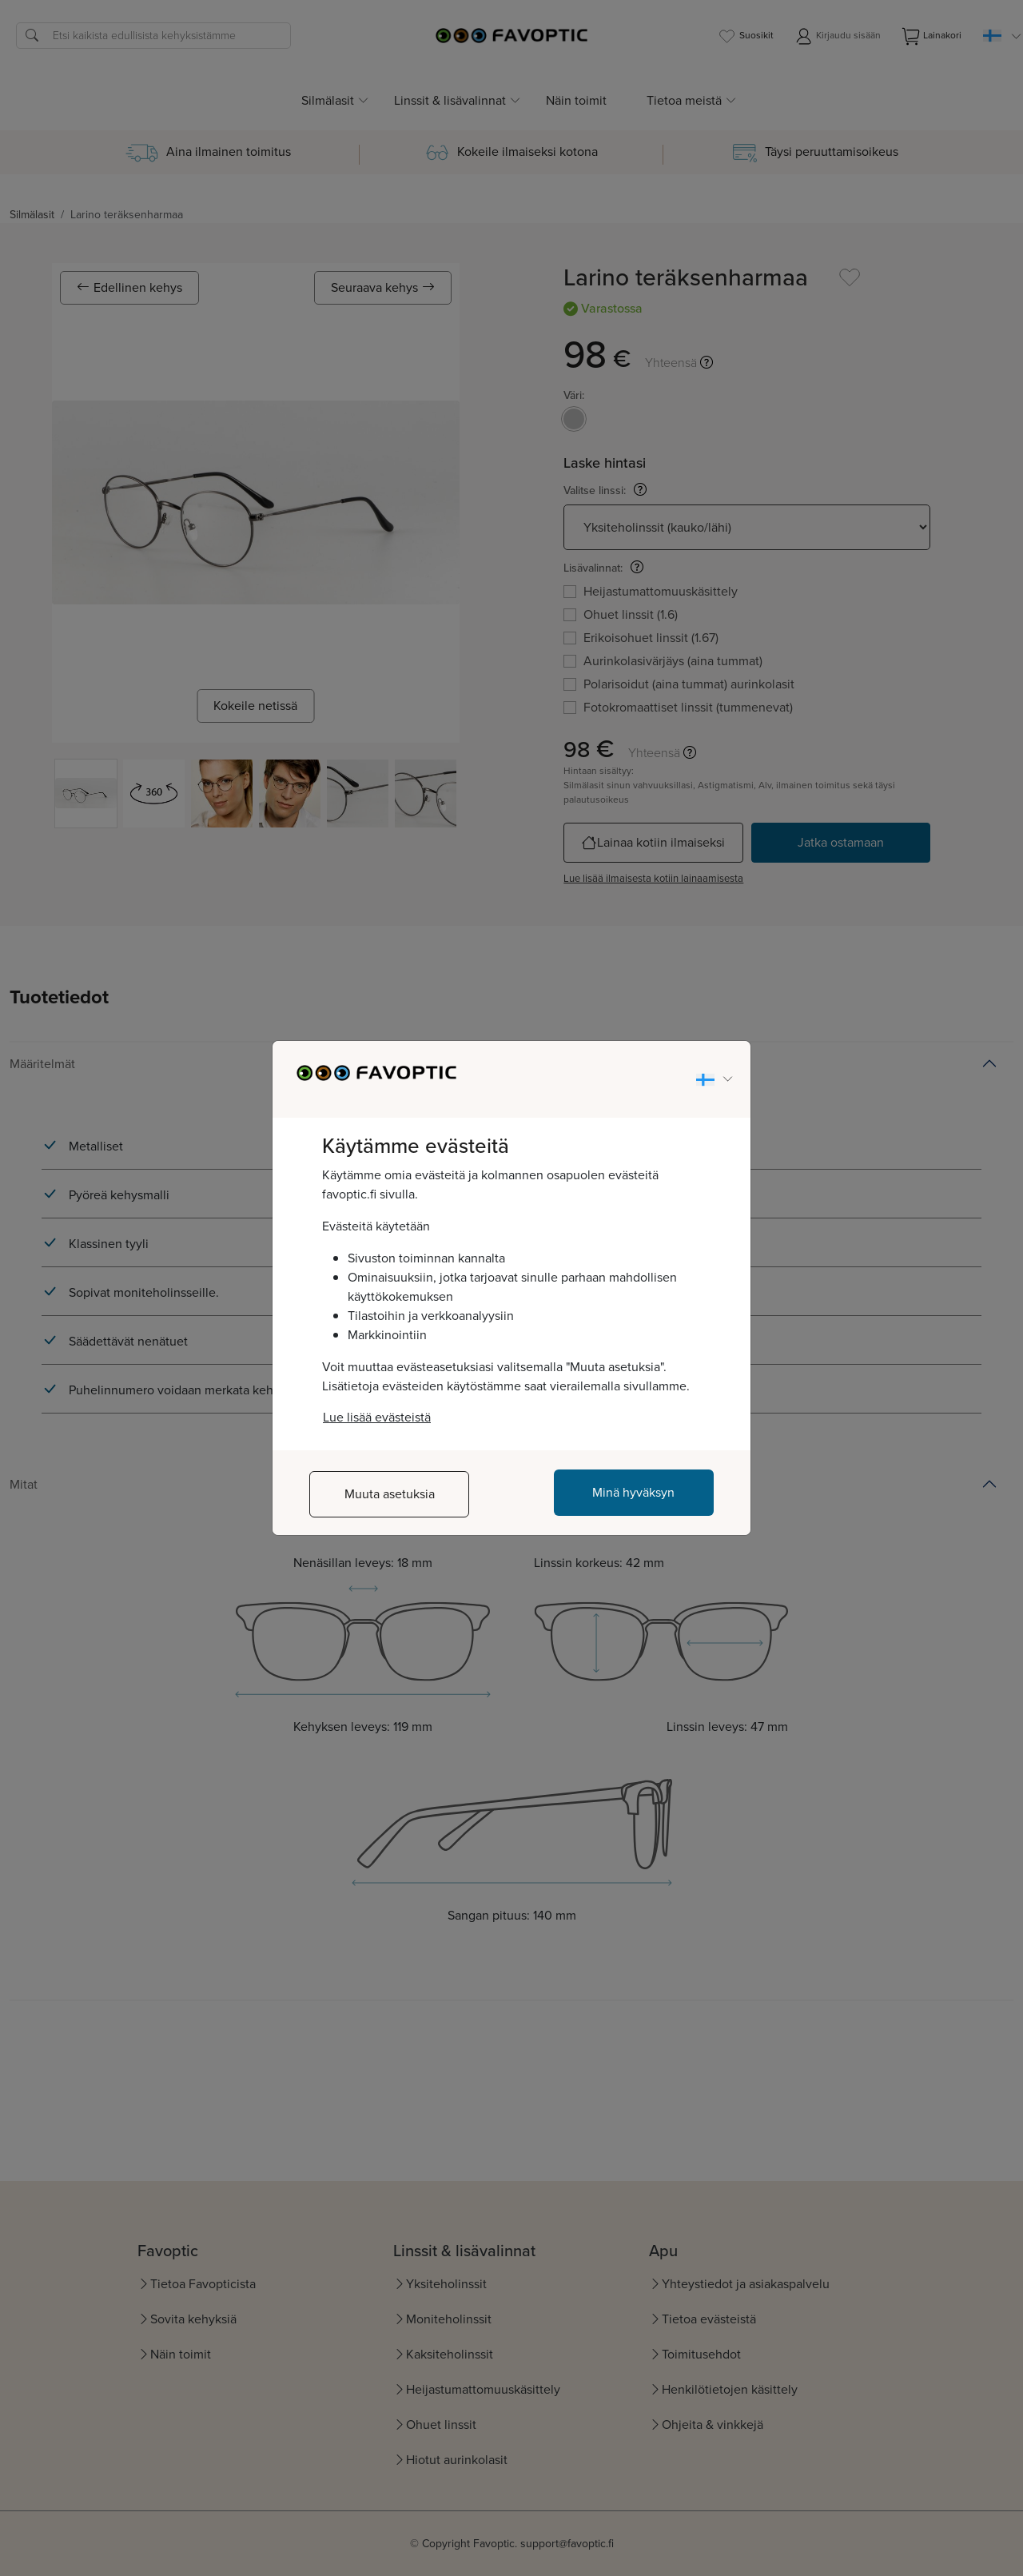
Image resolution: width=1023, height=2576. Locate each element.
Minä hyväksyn (633, 1492)
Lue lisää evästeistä (377, 1417)
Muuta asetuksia (389, 1494)
